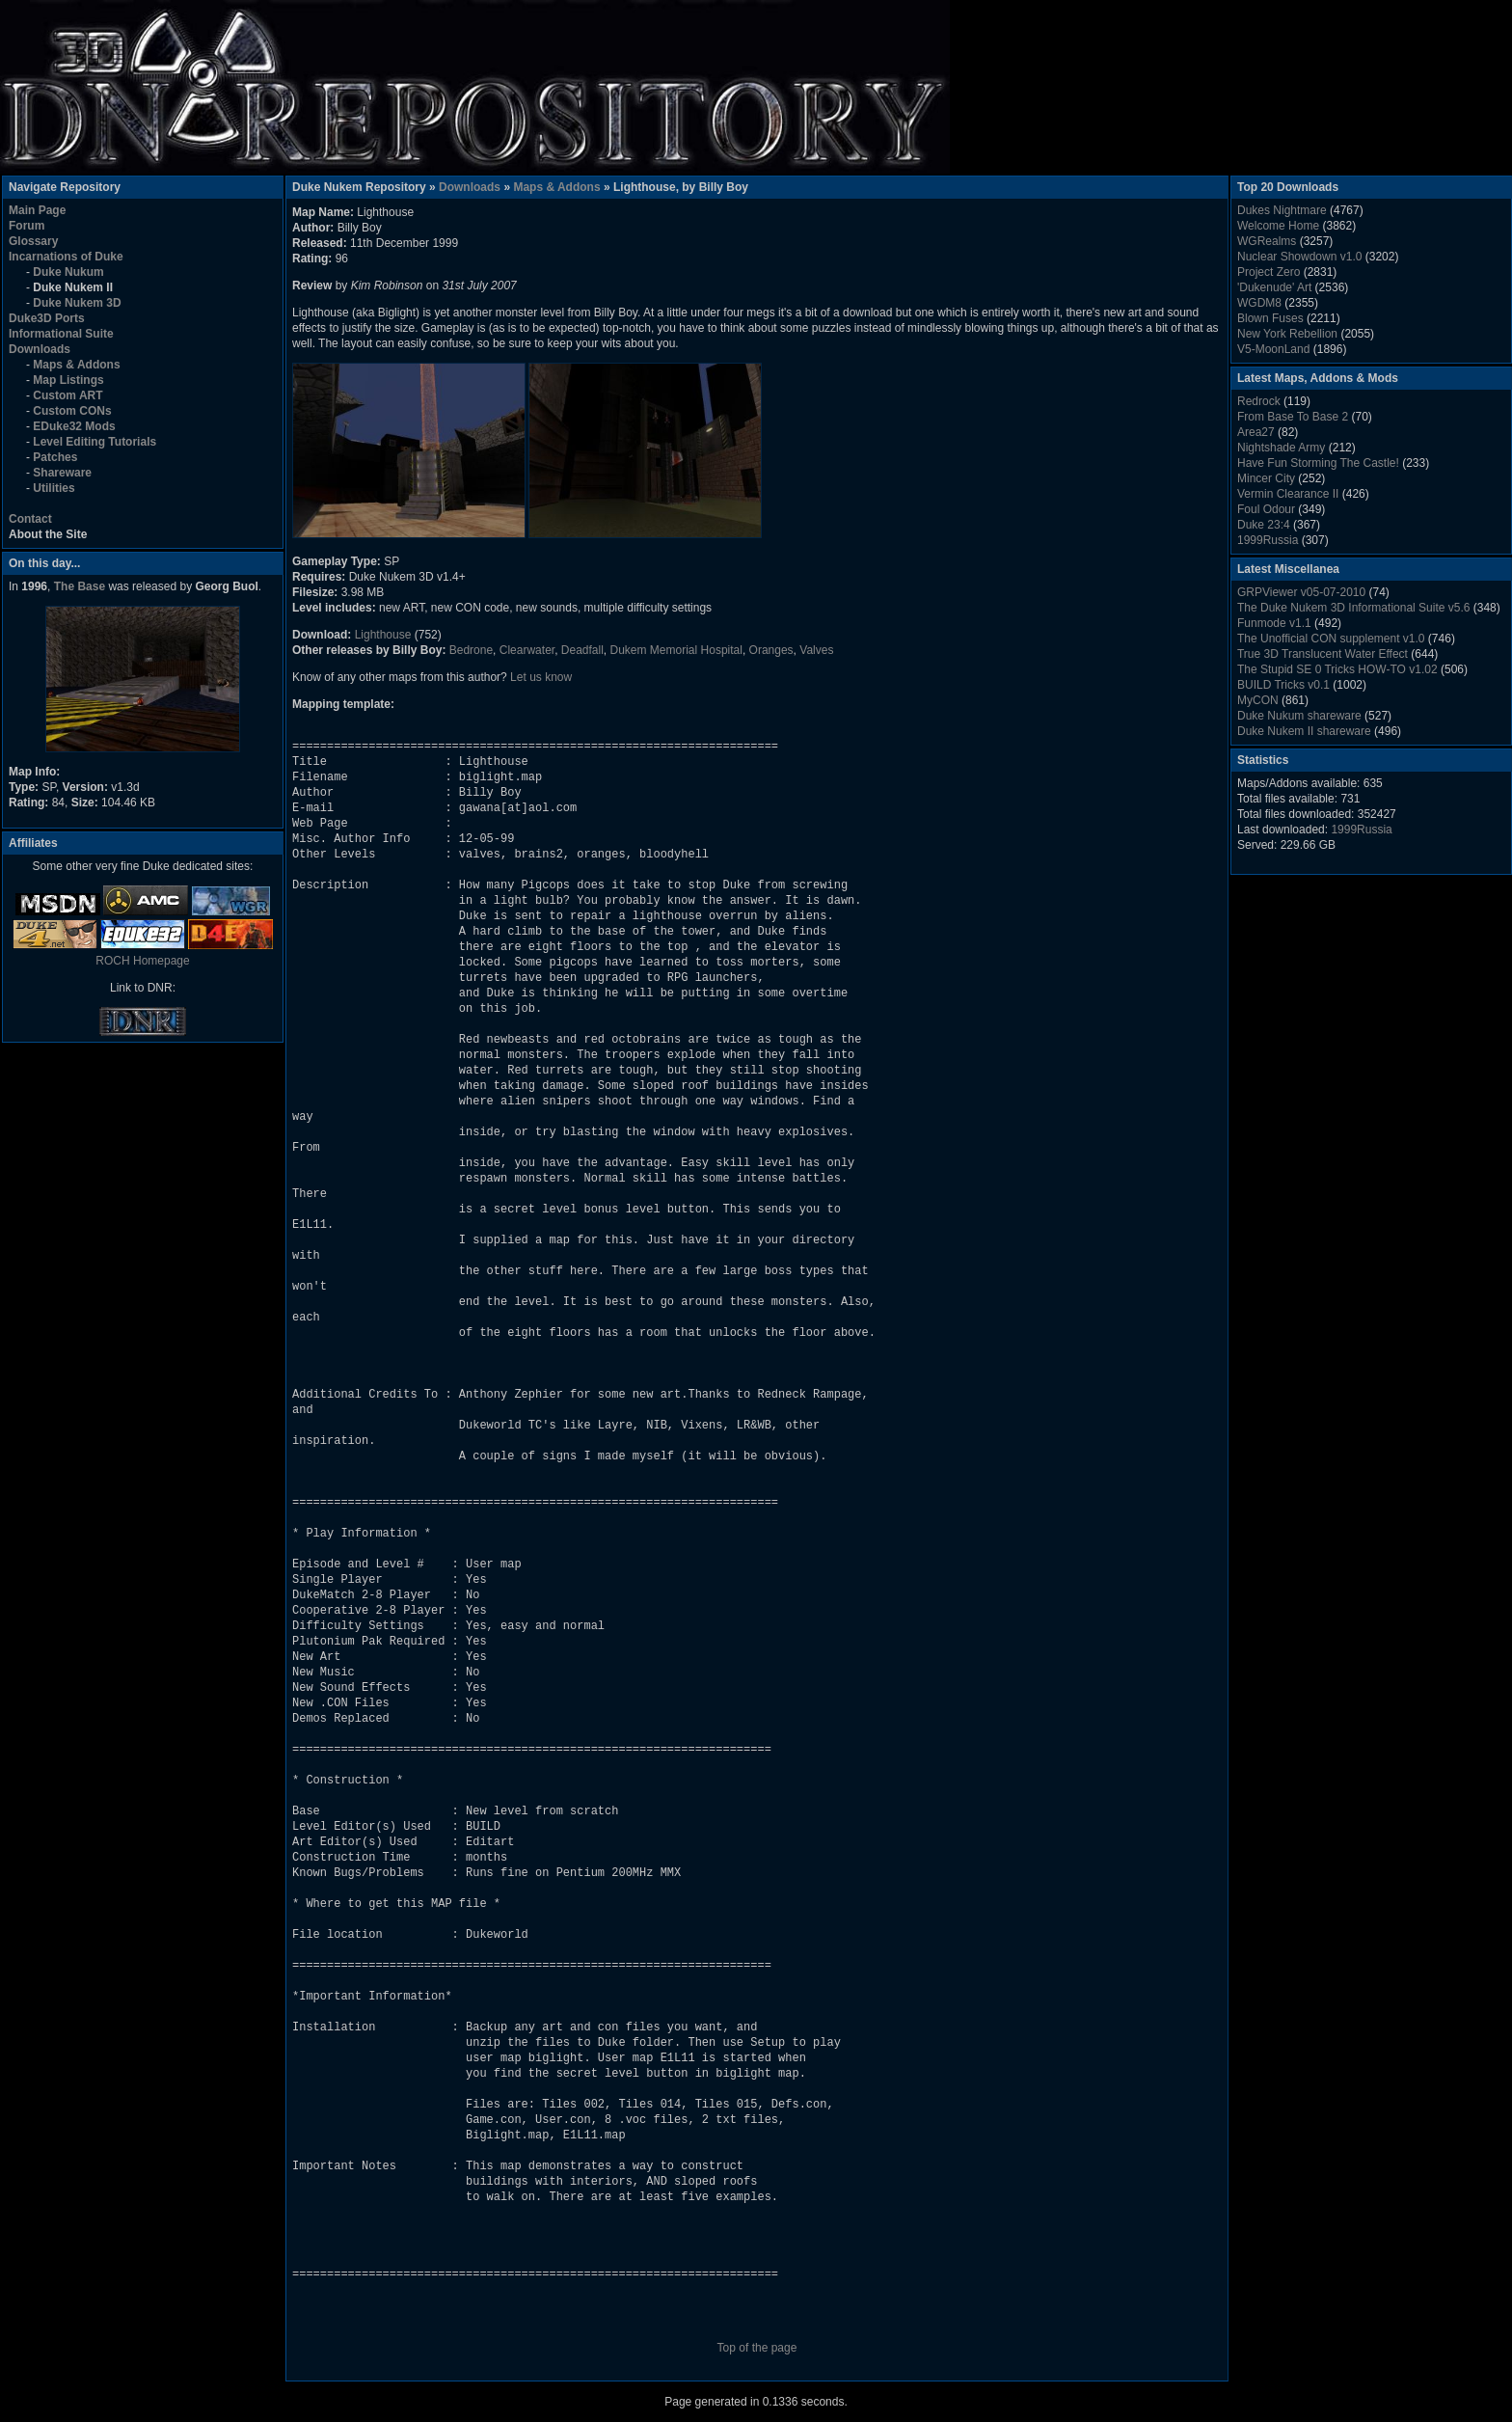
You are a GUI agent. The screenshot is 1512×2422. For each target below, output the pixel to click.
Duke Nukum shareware (1299, 715)
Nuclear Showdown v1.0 (1299, 256)
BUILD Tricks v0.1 (1283, 685)
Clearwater (527, 650)
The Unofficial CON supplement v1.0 (1331, 638)
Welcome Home (1278, 225)
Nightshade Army (1281, 447)
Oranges (771, 650)
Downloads (469, 187)
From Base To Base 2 (1292, 416)
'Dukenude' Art (1274, 287)
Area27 (1256, 432)
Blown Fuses (1270, 318)
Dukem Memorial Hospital (676, 650)
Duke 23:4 (1263, 524)
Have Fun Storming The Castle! (1318, 463)
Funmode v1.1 (1274, 623)
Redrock (1259, 401)
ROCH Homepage (142, 960)
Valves (816, 650)
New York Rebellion (1287, 333)
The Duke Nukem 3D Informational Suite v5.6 (1353, 607)
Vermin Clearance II (1287, 494)
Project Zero (1268, 272)
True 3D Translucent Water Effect (1322, 654)
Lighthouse (383, 634)
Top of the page (757, 2347)
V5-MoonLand (1273, 349)
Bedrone (471, 650)
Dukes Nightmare (1282, 210)
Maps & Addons (556, 187)
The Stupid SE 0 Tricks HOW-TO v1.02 (1337, 669)
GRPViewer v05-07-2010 (1301, 592)
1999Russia (1267, 540)
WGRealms (1266, 241)
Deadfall (582, 650)
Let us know (541, 677)
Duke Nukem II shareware (1304, 731)
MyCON (1258, 700)
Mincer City (1266, 478)
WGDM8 (1259, 303)
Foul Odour (1266, 509)
